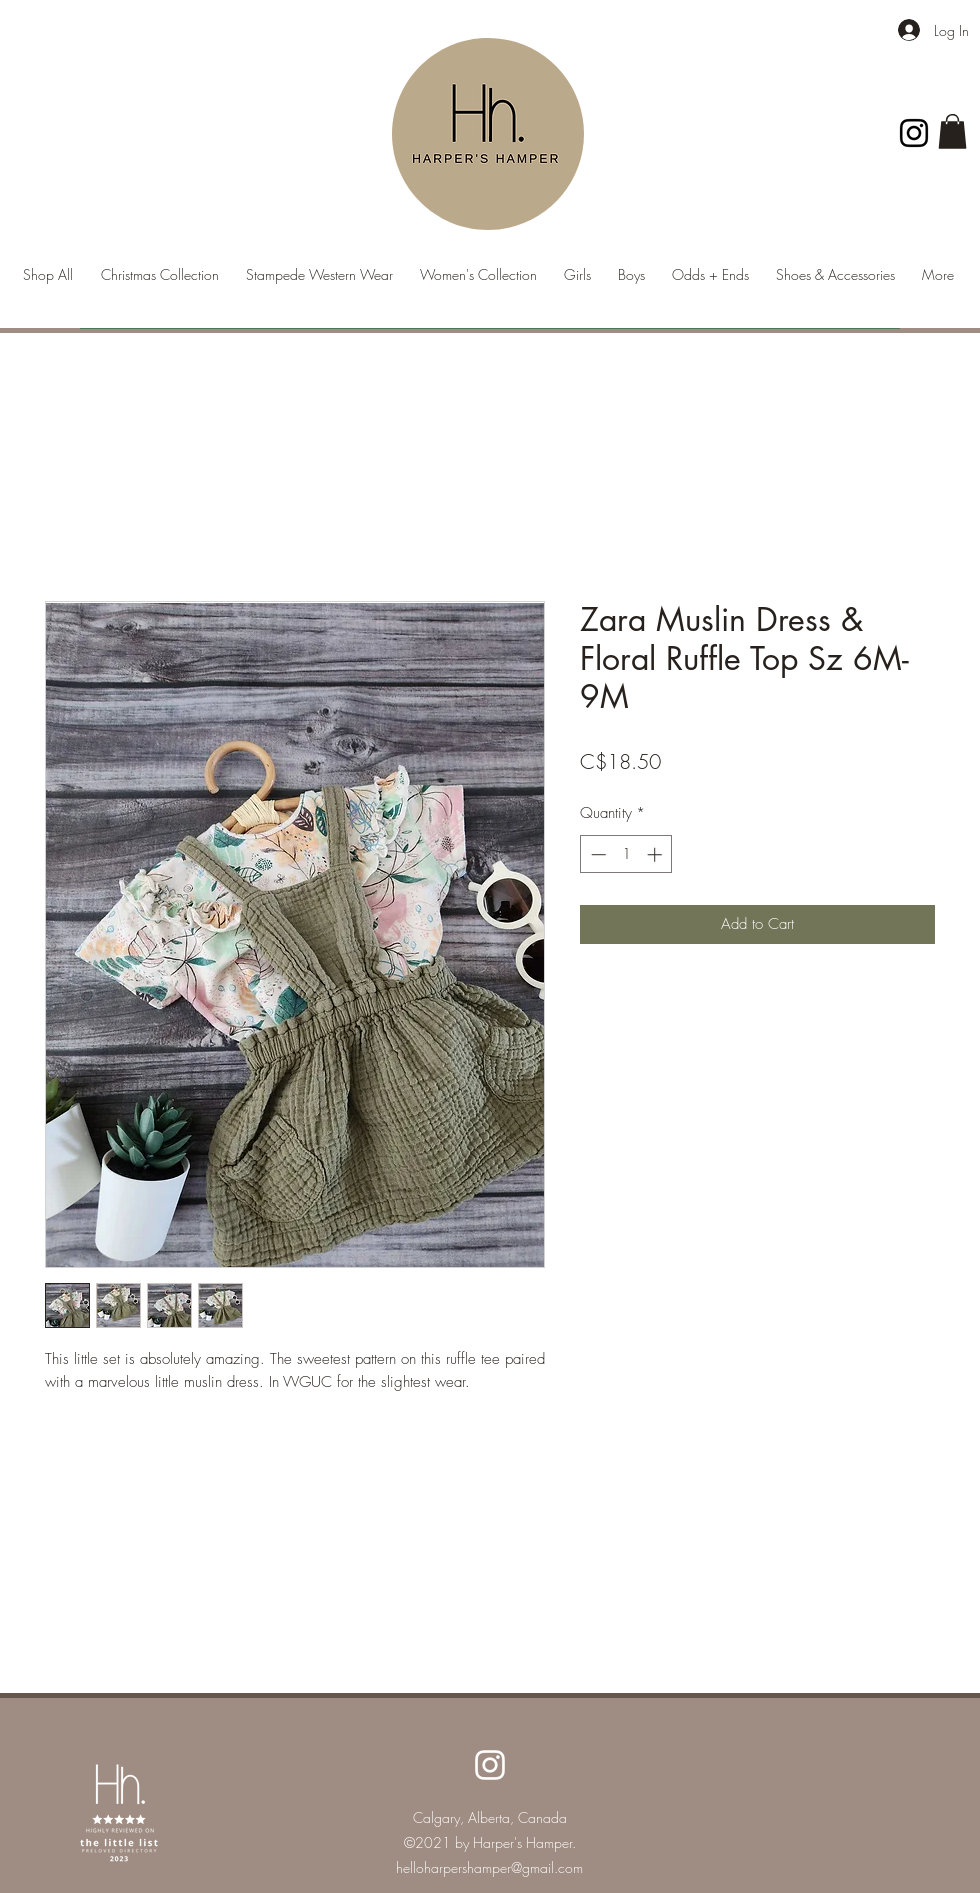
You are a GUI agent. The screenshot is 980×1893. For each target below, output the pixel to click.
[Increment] (656, 854)
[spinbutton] (626, 854)
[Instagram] (914, 133)
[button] (952, 131)
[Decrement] (596, 854)
